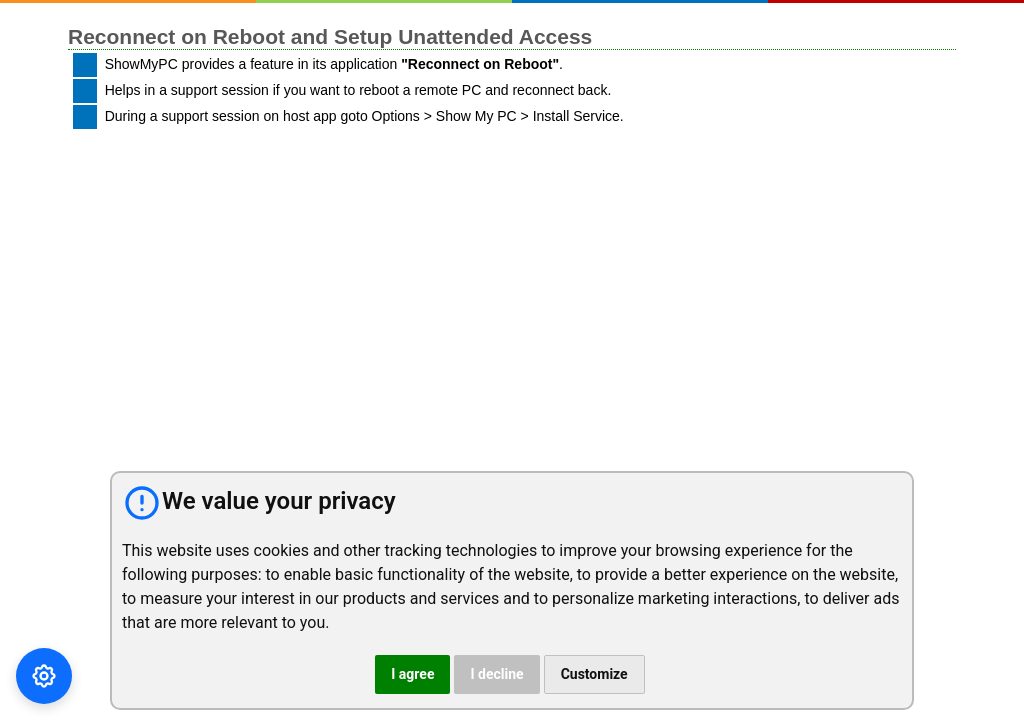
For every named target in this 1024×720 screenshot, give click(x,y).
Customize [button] (594, 674)
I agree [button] (412, 674)
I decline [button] (496, 674)
